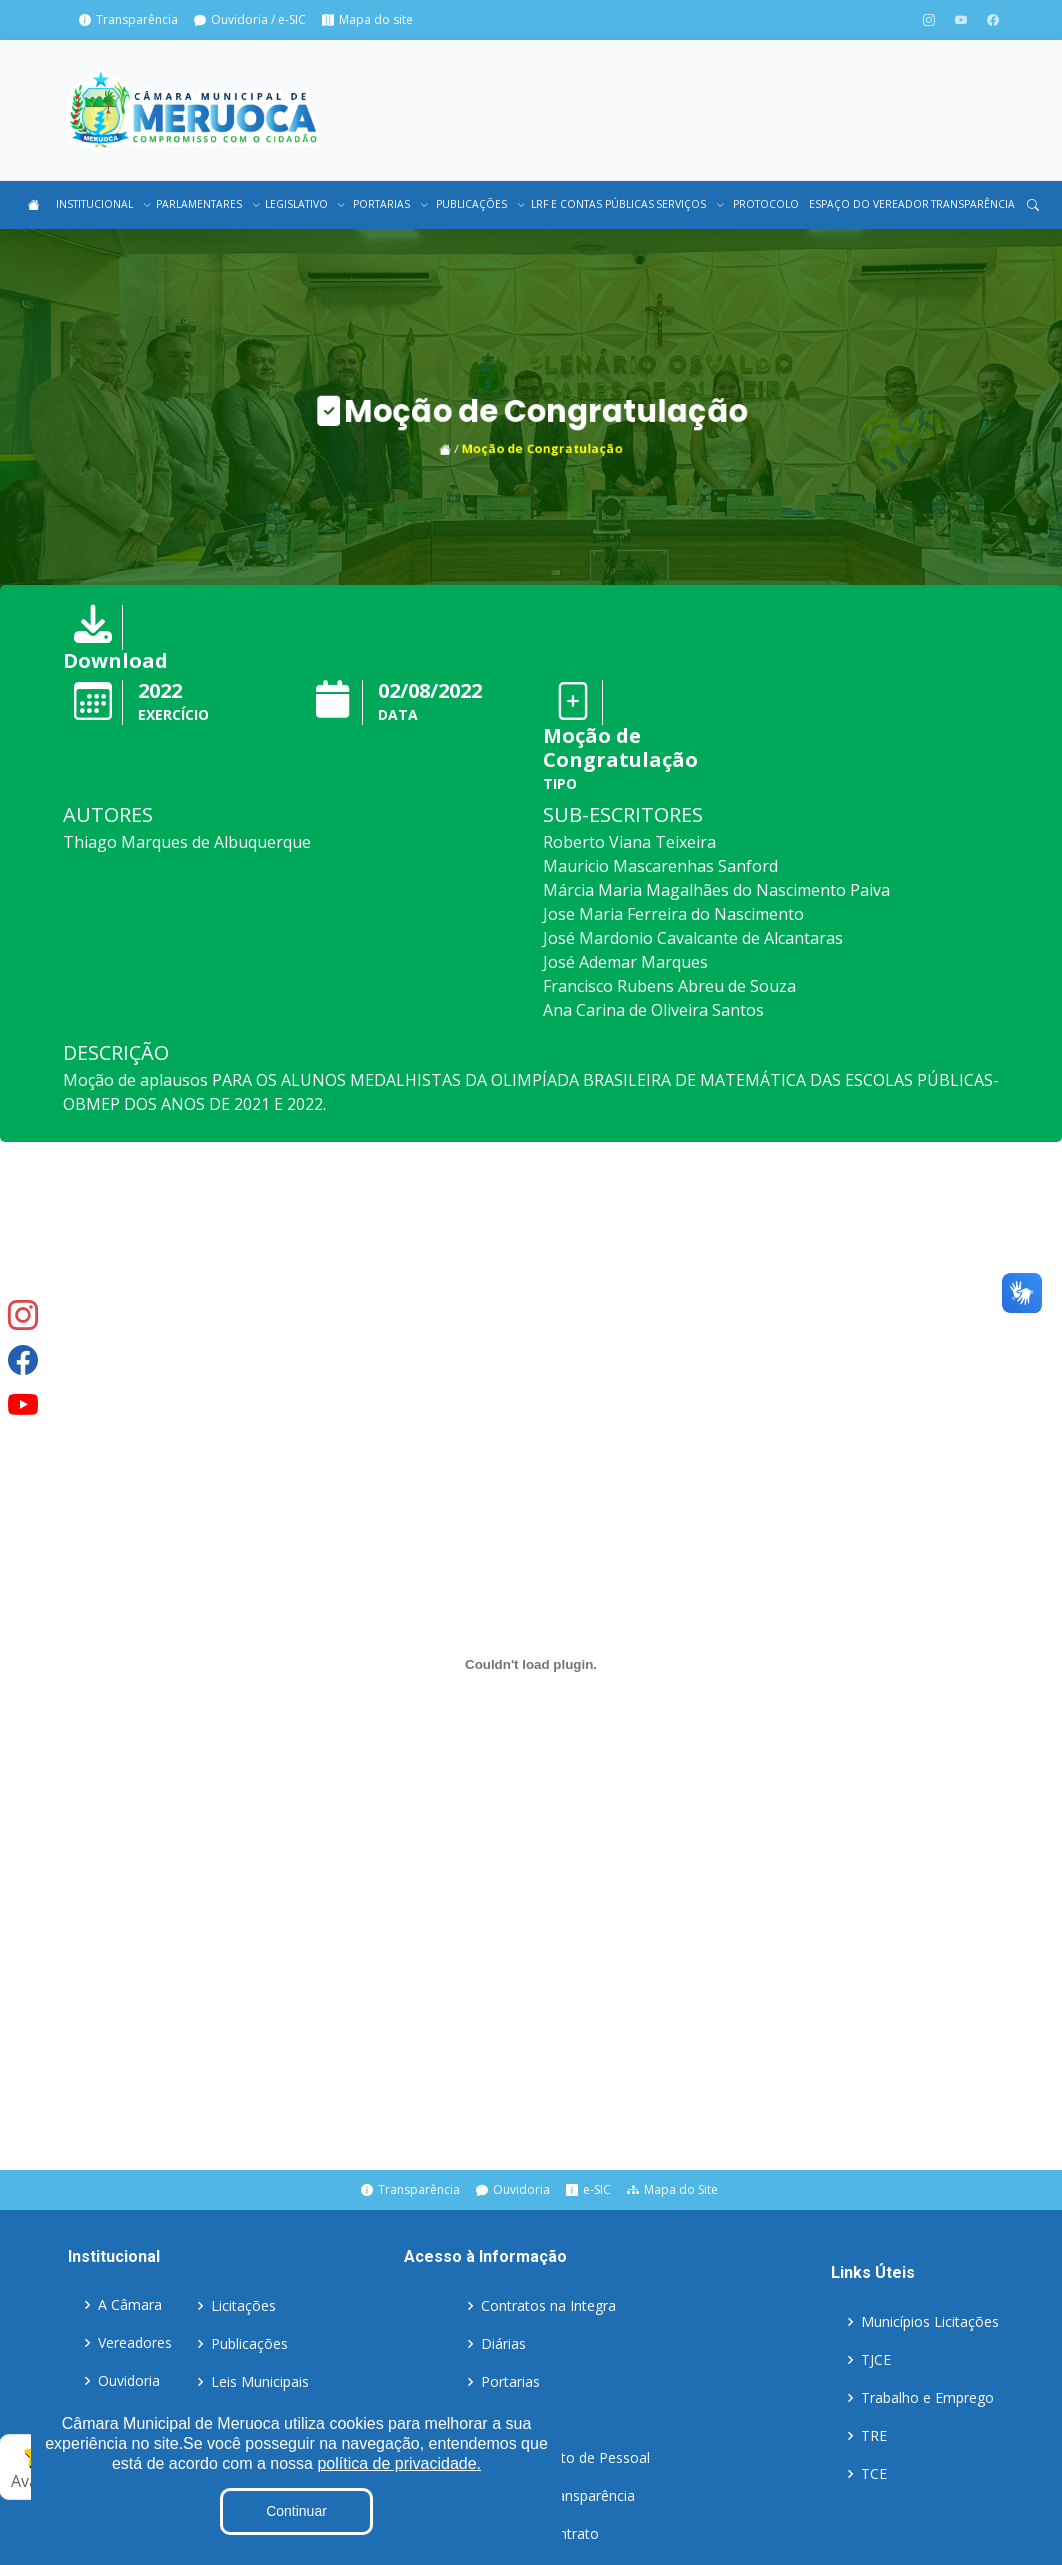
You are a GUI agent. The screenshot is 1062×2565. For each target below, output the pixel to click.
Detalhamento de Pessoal (565, 2458)
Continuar (296, 2511)
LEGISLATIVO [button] (304, 204)
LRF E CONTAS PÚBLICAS (588, 204)
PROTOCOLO (765, 204)
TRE (874, 2436)
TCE (874, 2474)
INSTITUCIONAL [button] (101, 204)
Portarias (510, 2382)
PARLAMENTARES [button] (205, 204)
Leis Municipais (260, 2382)
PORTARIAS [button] (389, 204)
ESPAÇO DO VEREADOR (865, 204)
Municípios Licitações (930, 2322)
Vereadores (135, 2344)
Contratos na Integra (548, 2306)
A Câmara (130, 2306)
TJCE (876, 2360)
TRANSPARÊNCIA (971, 204)
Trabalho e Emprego (927, 2398)
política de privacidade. (399, 2463)
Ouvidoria (129, 2382)
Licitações (243, 2306)
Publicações (249, 2344)
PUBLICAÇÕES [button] (478, 204)
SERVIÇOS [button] (689, 204)
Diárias (503, 2344)
